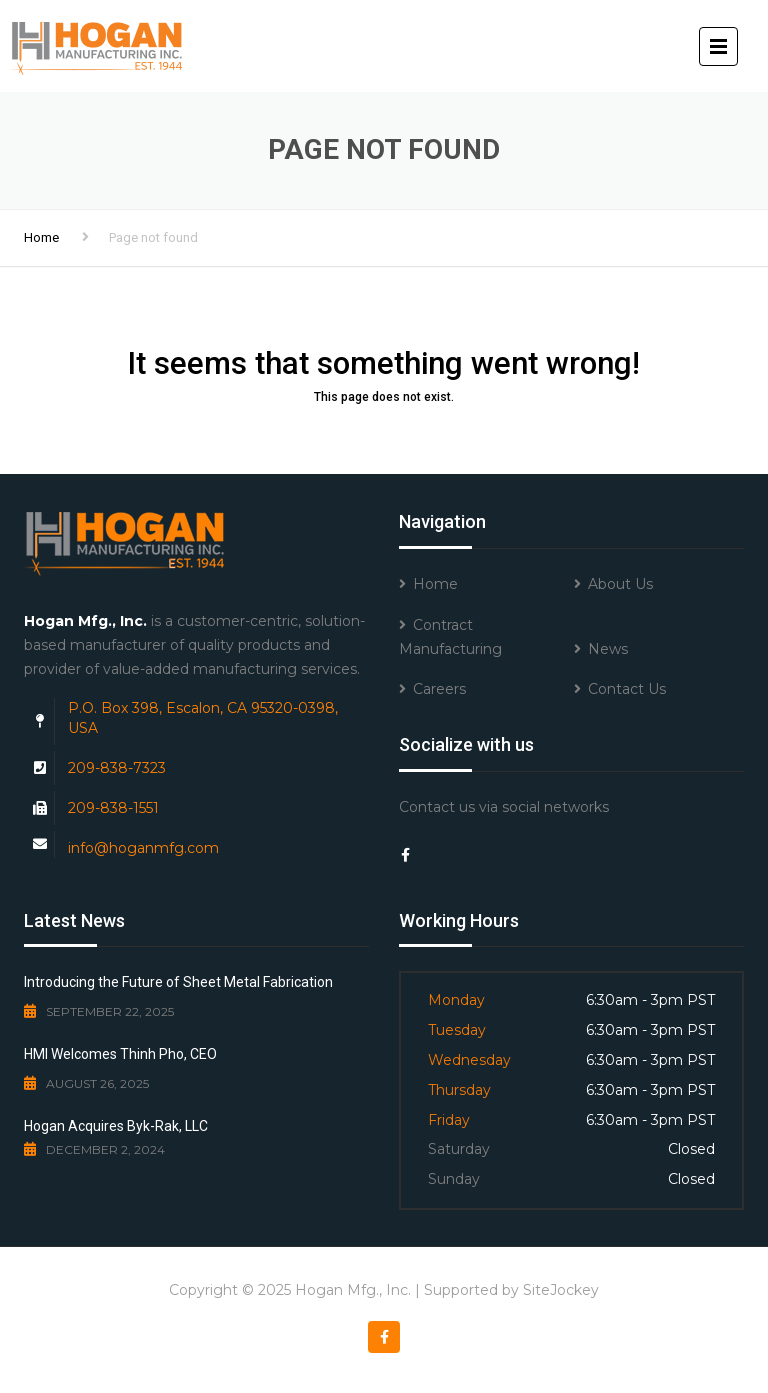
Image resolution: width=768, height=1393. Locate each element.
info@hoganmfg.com (143, 848)
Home (41, 237)
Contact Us (627, 689)
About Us (620, 584)
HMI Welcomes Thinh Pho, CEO (120, 1054)
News (608, 649)
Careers (439, 689)
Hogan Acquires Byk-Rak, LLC (116, 1126)
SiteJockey (561, 1290)
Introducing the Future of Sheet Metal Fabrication (178, 982)
